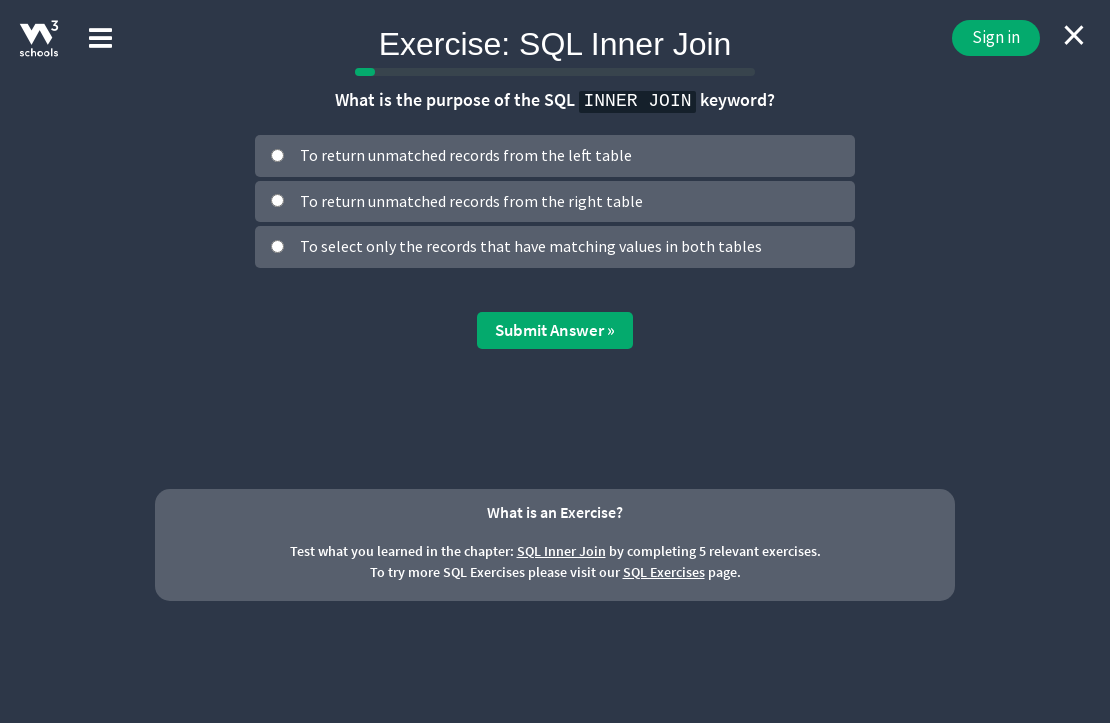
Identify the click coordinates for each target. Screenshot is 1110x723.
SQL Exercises (664, 572)
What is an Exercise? (555, 512)
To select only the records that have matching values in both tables (531, 246)
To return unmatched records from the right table (471, 201)
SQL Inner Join (561, 551)
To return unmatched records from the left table (466, 155)
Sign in (996, 37)
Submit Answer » (555, 330)
